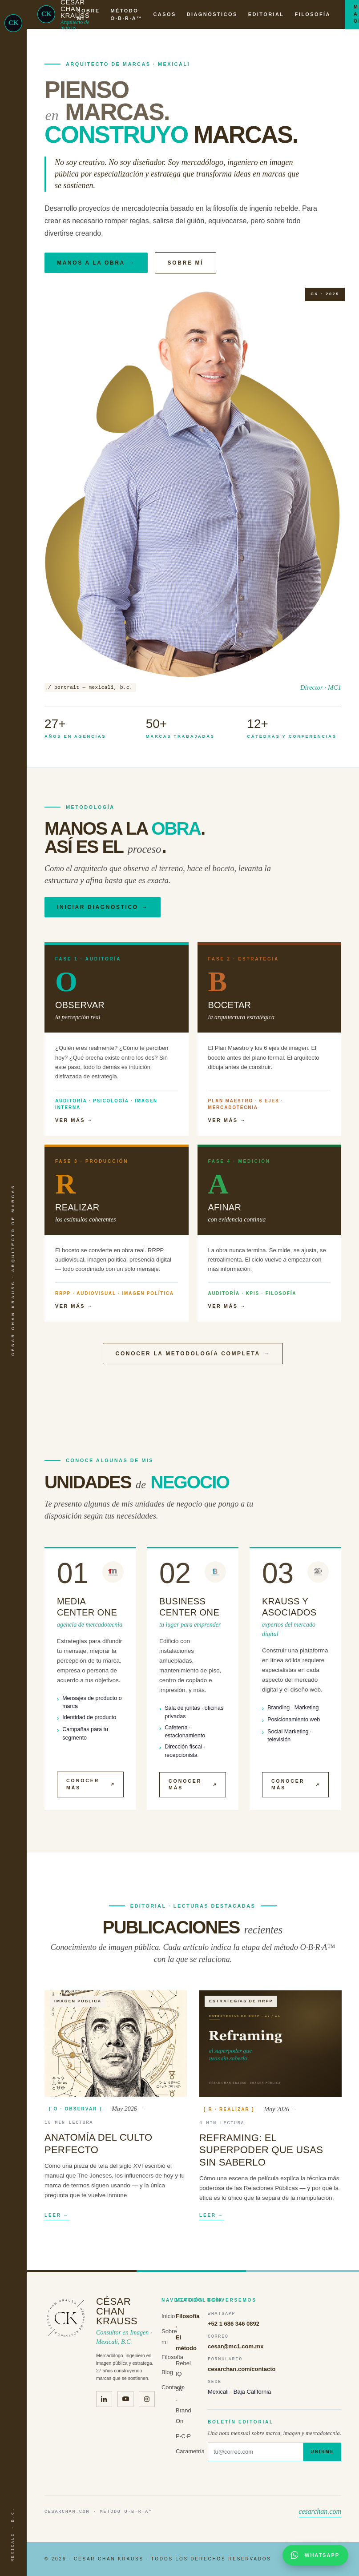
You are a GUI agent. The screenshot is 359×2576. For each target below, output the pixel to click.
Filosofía (172, 2357)
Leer (56, 2222)
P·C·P (183, 2436)
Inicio (168, 2316)
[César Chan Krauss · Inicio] (13, 23)
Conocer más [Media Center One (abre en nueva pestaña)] (90, 1790)
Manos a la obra (96, 263)
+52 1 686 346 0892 (233, 2323)
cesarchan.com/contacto (241, 2369)
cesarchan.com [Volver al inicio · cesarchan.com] (319, 2511)
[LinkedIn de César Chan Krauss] (104, 2399)
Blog (167, 2372)
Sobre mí (185, 263)
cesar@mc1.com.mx (235, 2346)
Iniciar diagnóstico (102, 907)
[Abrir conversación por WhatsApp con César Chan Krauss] (315, 2555)
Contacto (173, 2387)
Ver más (74, 1120)
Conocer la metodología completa (193, 1354)
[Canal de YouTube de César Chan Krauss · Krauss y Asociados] (125, 2399)
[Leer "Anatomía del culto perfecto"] (115, 2050)
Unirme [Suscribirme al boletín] (322, 2451)
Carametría (190, 2451)
